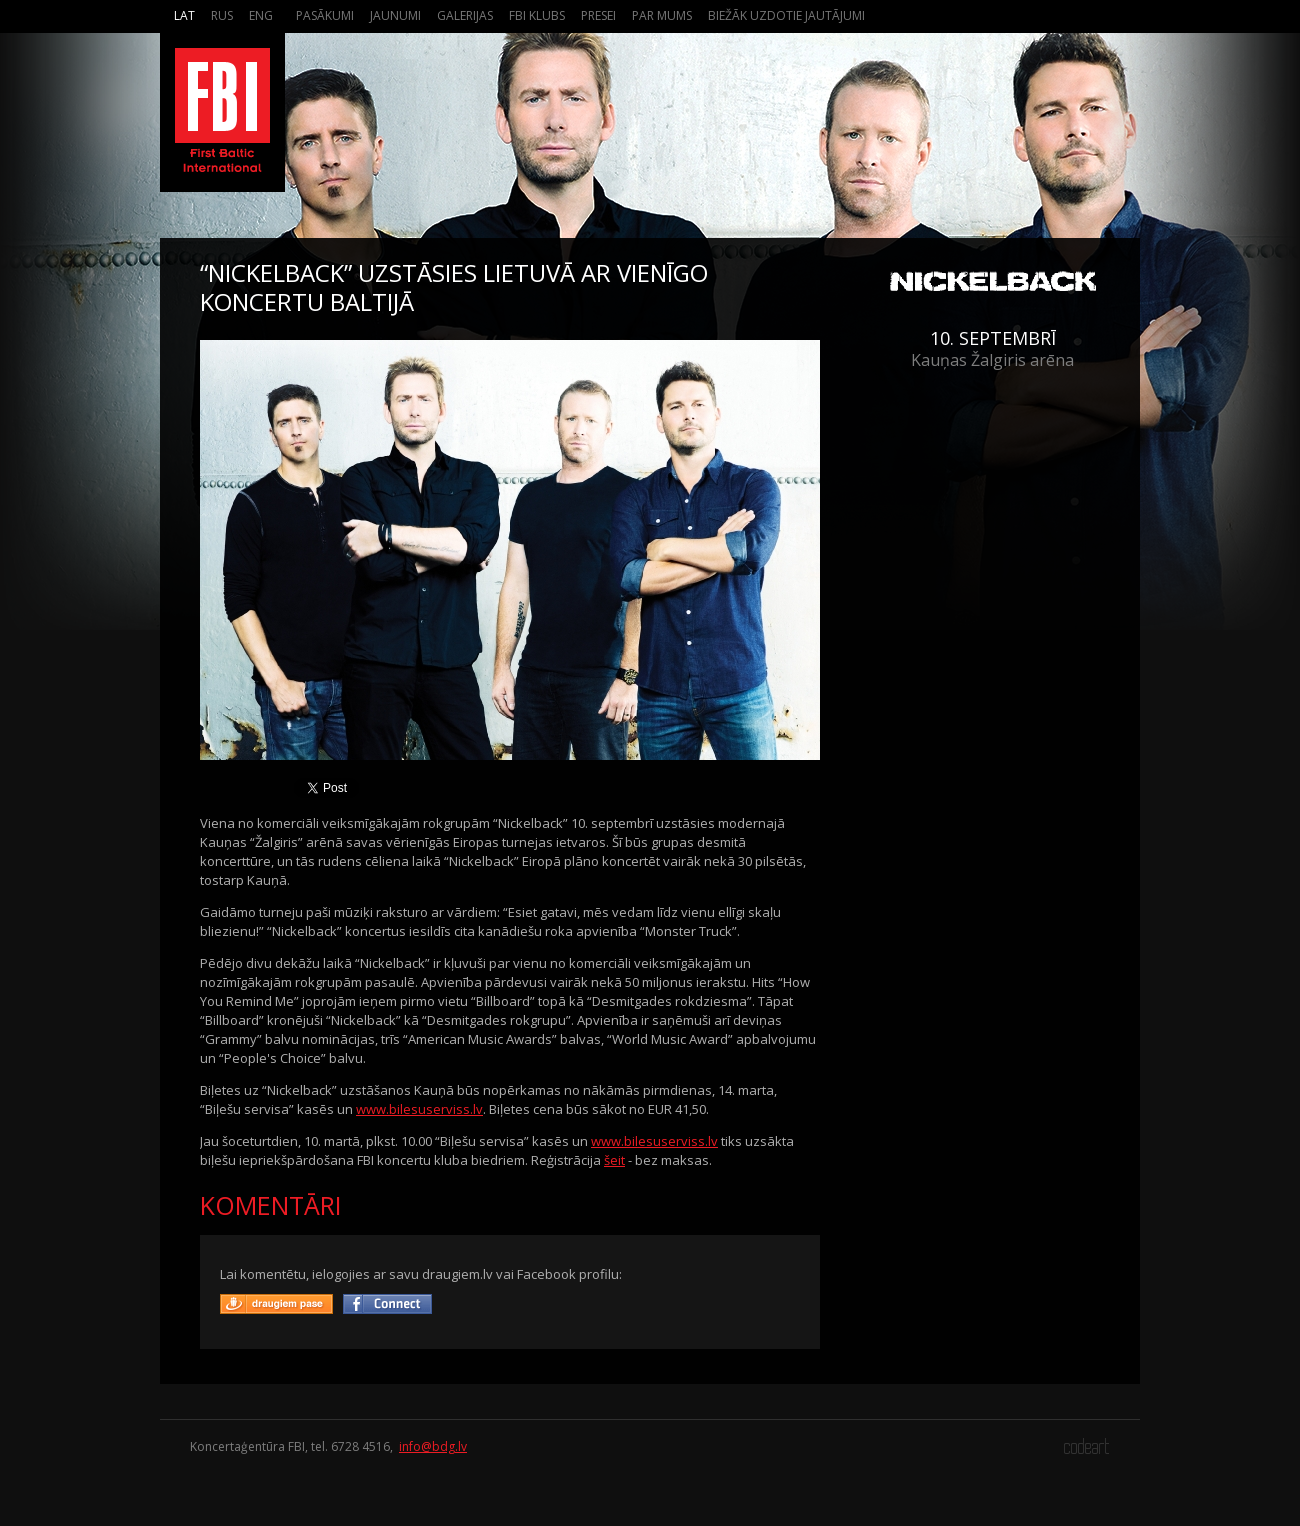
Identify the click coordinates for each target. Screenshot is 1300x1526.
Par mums (662, 15)
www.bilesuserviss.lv (419, 1109)
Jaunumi (395, 15)
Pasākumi (325, 15)
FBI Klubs (537, 15)
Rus (222, 15)
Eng (261, 15)
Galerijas (465, 15)
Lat (184, 15)
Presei (598, 15)
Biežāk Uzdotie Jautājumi (786, 15)
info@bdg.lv (433, 1446)
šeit (614, 1160)
